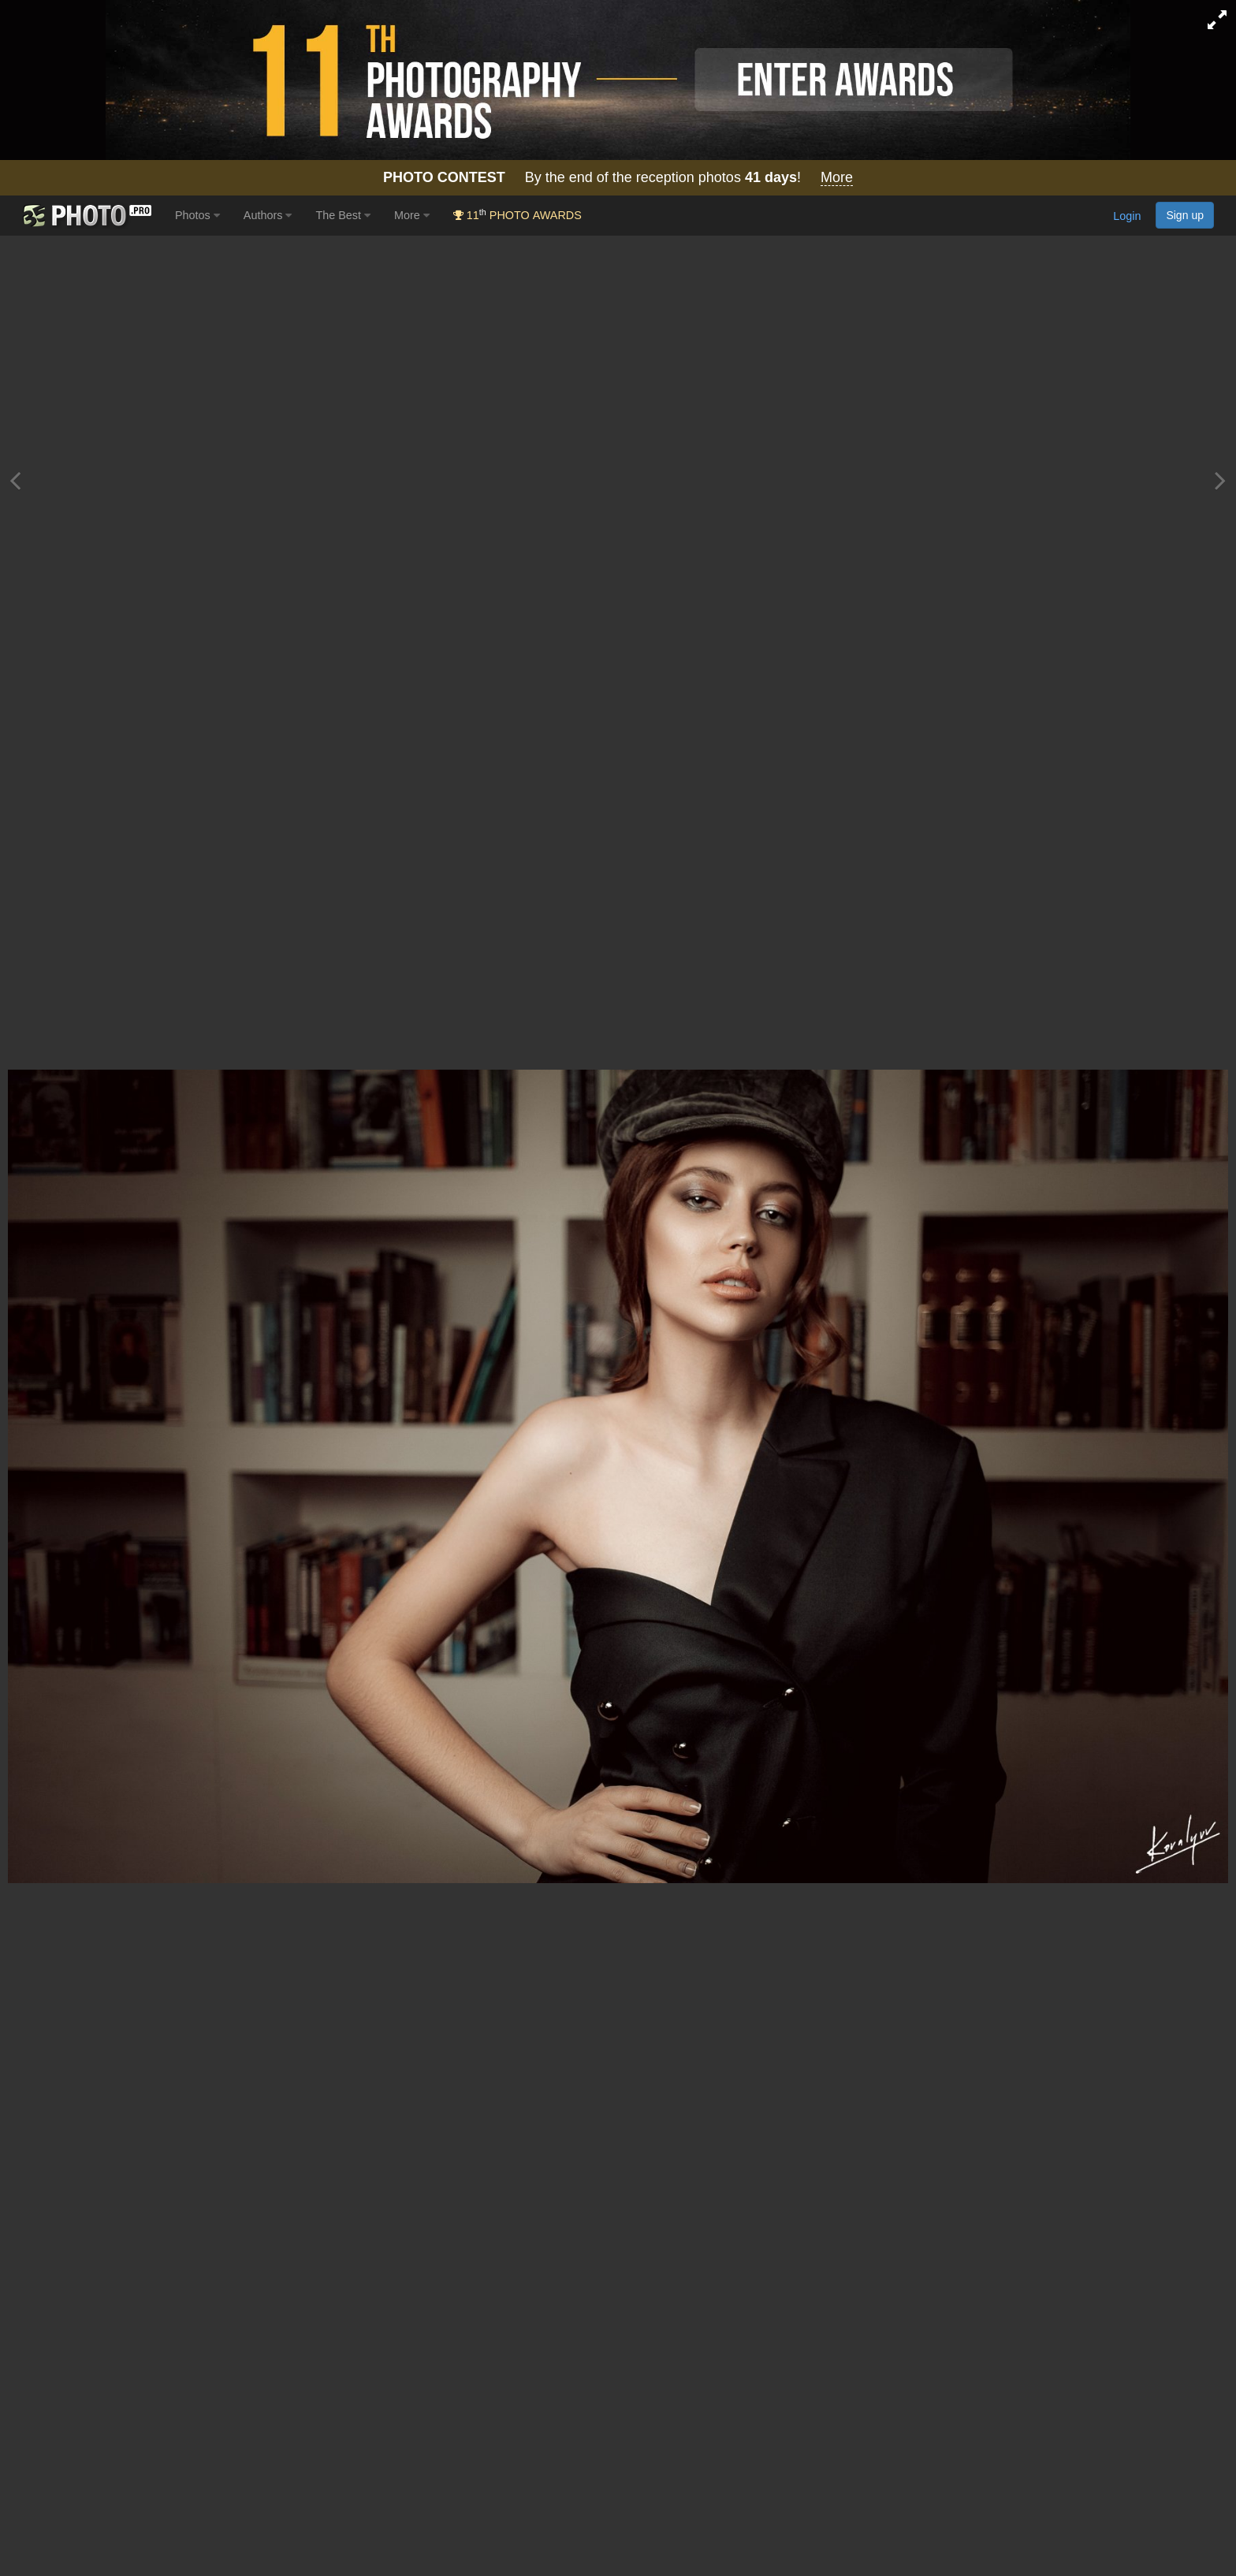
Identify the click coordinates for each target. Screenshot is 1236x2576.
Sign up (1185, 215)
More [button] (412, 215)
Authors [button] (268, 215)
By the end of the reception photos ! (618, 177)
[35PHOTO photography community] (85, 215)
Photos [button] (197, 215)
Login (1127, 216)
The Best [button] (342, 215)
